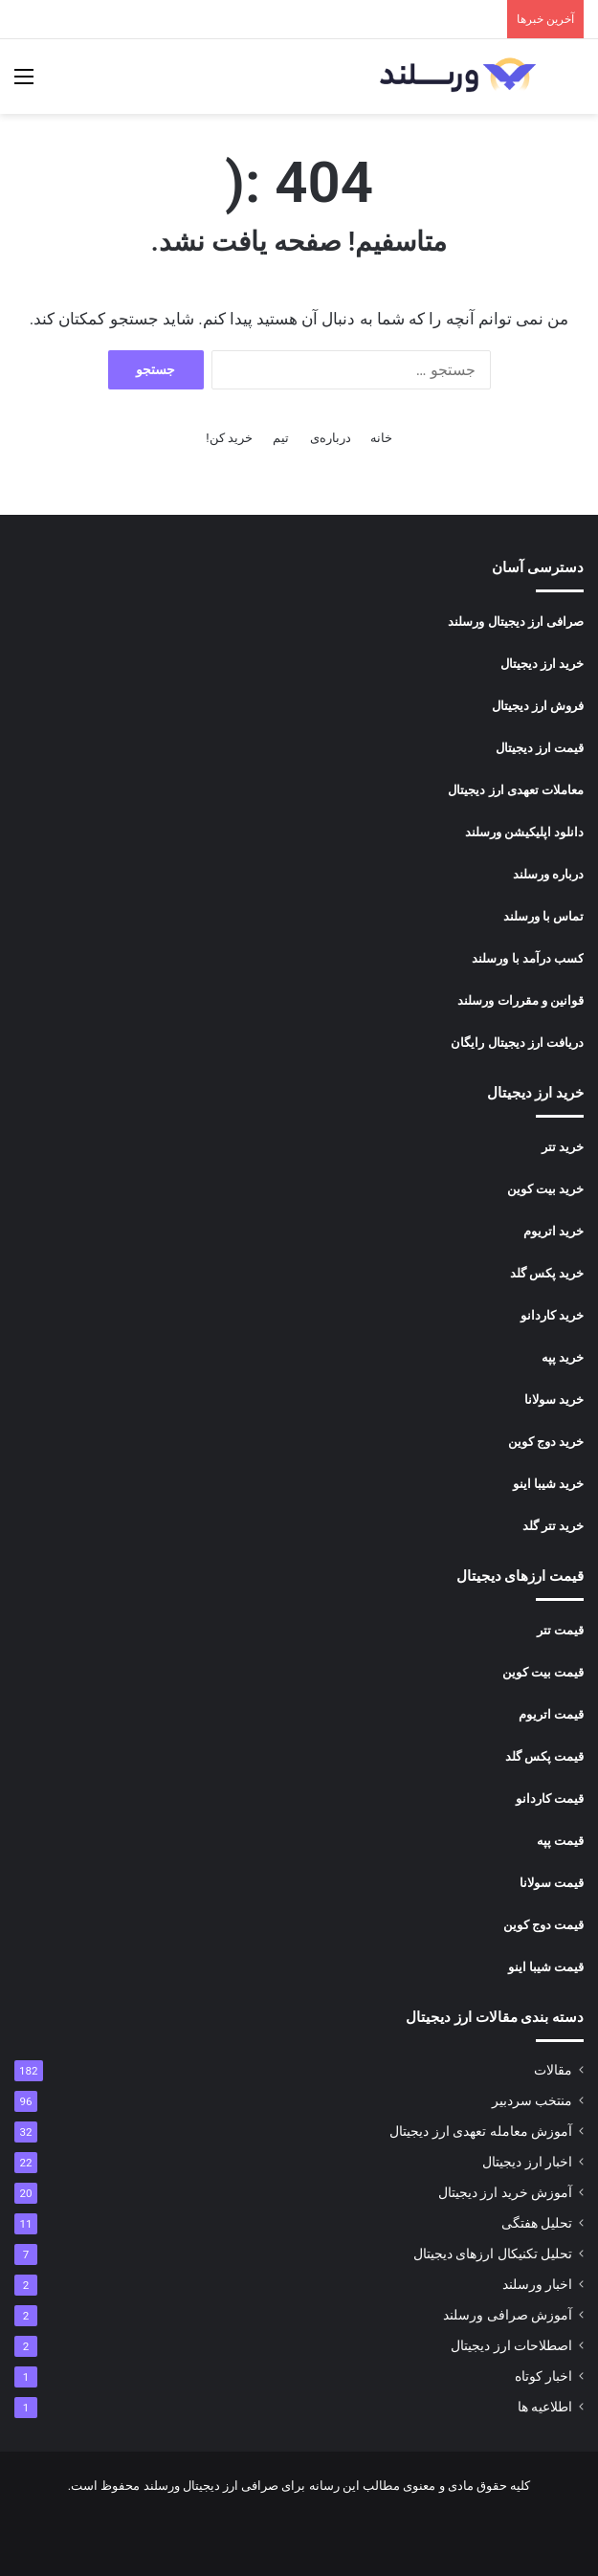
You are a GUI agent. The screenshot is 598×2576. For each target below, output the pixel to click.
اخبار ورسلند (537, 2284)
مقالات (553, 2069)
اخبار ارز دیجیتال (527, 2161)
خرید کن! (229, 438)
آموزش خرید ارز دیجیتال (505, 2192)
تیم (281, 438)
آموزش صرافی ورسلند (507, 2314)
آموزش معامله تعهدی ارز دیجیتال (480, 2131)
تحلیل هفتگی (536, 2223)
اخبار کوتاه (543, 2376)
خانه (381, 438)
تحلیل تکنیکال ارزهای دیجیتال (492, 2253)
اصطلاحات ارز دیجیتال (511, 2345)
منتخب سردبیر (532, 2100)
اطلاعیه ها (545, 2406)
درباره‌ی (330, 438)
